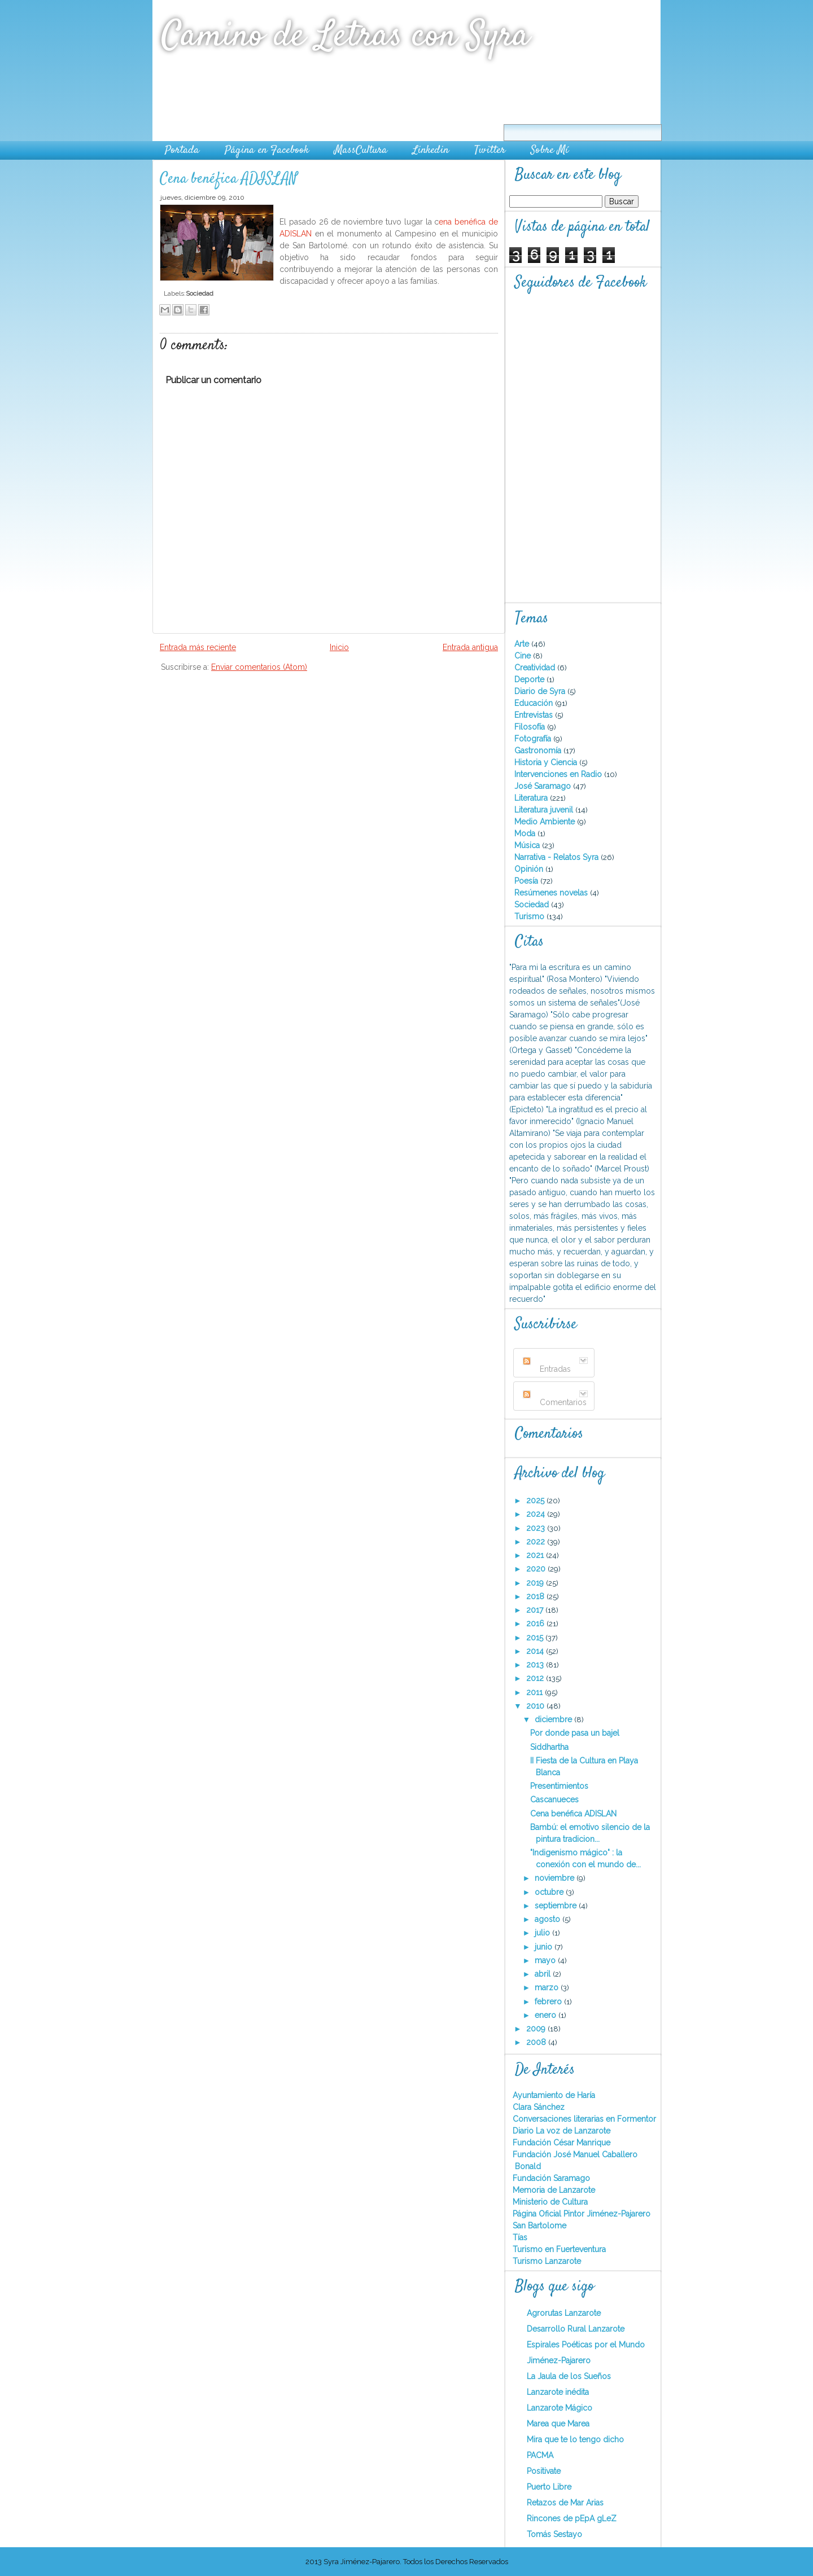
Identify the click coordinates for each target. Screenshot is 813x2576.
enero (546, 2015)
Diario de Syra (540, 691)
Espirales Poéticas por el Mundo (586, 2344)
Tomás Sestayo (554, 2534)
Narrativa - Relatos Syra (557, 857)
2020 (537, 1568)
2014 (536, 1651)
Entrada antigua (470, 647)
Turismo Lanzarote (547, 2261)
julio (543, 1932)
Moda (525, 833)
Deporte (530, 679)
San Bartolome (539, 2225)
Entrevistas (534, 714)
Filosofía (530, 726)
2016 (536, 1623)
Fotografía (533, 738)
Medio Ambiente (545, 821)
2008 (537, 2042)
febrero (549, 2001)
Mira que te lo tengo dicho (575, 2439)
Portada (182, 150)
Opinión (529, 869)
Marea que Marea (558, 2423)
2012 (536, 1678)
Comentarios (555, 1402)
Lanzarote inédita (558, 2392)
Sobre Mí (550, 150)
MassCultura (360, 150)
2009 (537, 2028)
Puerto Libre (549, 2486)
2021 (536, 1555)
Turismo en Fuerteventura (559, 2249)
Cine (523, 655)
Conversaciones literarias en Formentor (584, 2118)
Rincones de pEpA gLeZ (572, 2518)
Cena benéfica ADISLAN (229, 179)
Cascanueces (554, 1799)
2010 (536, 1705)
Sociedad (199, 293)
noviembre (555, 1877)
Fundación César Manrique (561, 2142)
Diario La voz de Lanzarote (561, 2130)
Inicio (339, 647)
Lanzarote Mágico (559, 2407)
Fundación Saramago (551, 2178)
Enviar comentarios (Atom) (259, 667)
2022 (536, 1541)
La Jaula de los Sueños (569, 2376)
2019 (536, 1582)
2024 (536, 1514)
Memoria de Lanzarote (554, 2190)
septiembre (557, 1905)
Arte (522, 643)
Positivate (544, 2471)
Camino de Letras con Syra (345, 36)
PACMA (540, 2455)
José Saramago (543, 786)
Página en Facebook (267, 150)
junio (544, 1946)
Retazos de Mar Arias (565, 2502)
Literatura (532, 797)
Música (528, 845)
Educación (534, 703)
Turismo (530, 916)
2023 (536, 1528)
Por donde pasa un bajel (574, 1732)
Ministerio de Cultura (550, 2201)
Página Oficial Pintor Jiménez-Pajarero (581, 2213)
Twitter (489, 150)
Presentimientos (559, 1786)
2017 (535, 1609)
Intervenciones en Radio (559, 774)
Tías (520, 2237)
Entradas (547, 1368)
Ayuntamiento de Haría (554, 2095)
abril (544, 1973)
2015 (535, 1637)
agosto (548, 1919)
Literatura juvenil (544, 809)
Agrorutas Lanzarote (564, 2313)
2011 (535, 1692)
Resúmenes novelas (552, 892)
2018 (536, 1596)
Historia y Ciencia (546, 762)
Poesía (527, 880)
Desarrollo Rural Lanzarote (575, 2328)
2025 (536, 1500)
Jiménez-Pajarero (559, 2360)
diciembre (554, 1719)
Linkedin (431, 150)
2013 (536, 1664)
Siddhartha (549, 1747)
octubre (550, 1892)
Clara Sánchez (539, 2107)
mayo (546, 1960)
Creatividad (535, 667)
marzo (548, 1987)
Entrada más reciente (198, 647)
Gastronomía (538, 750)
